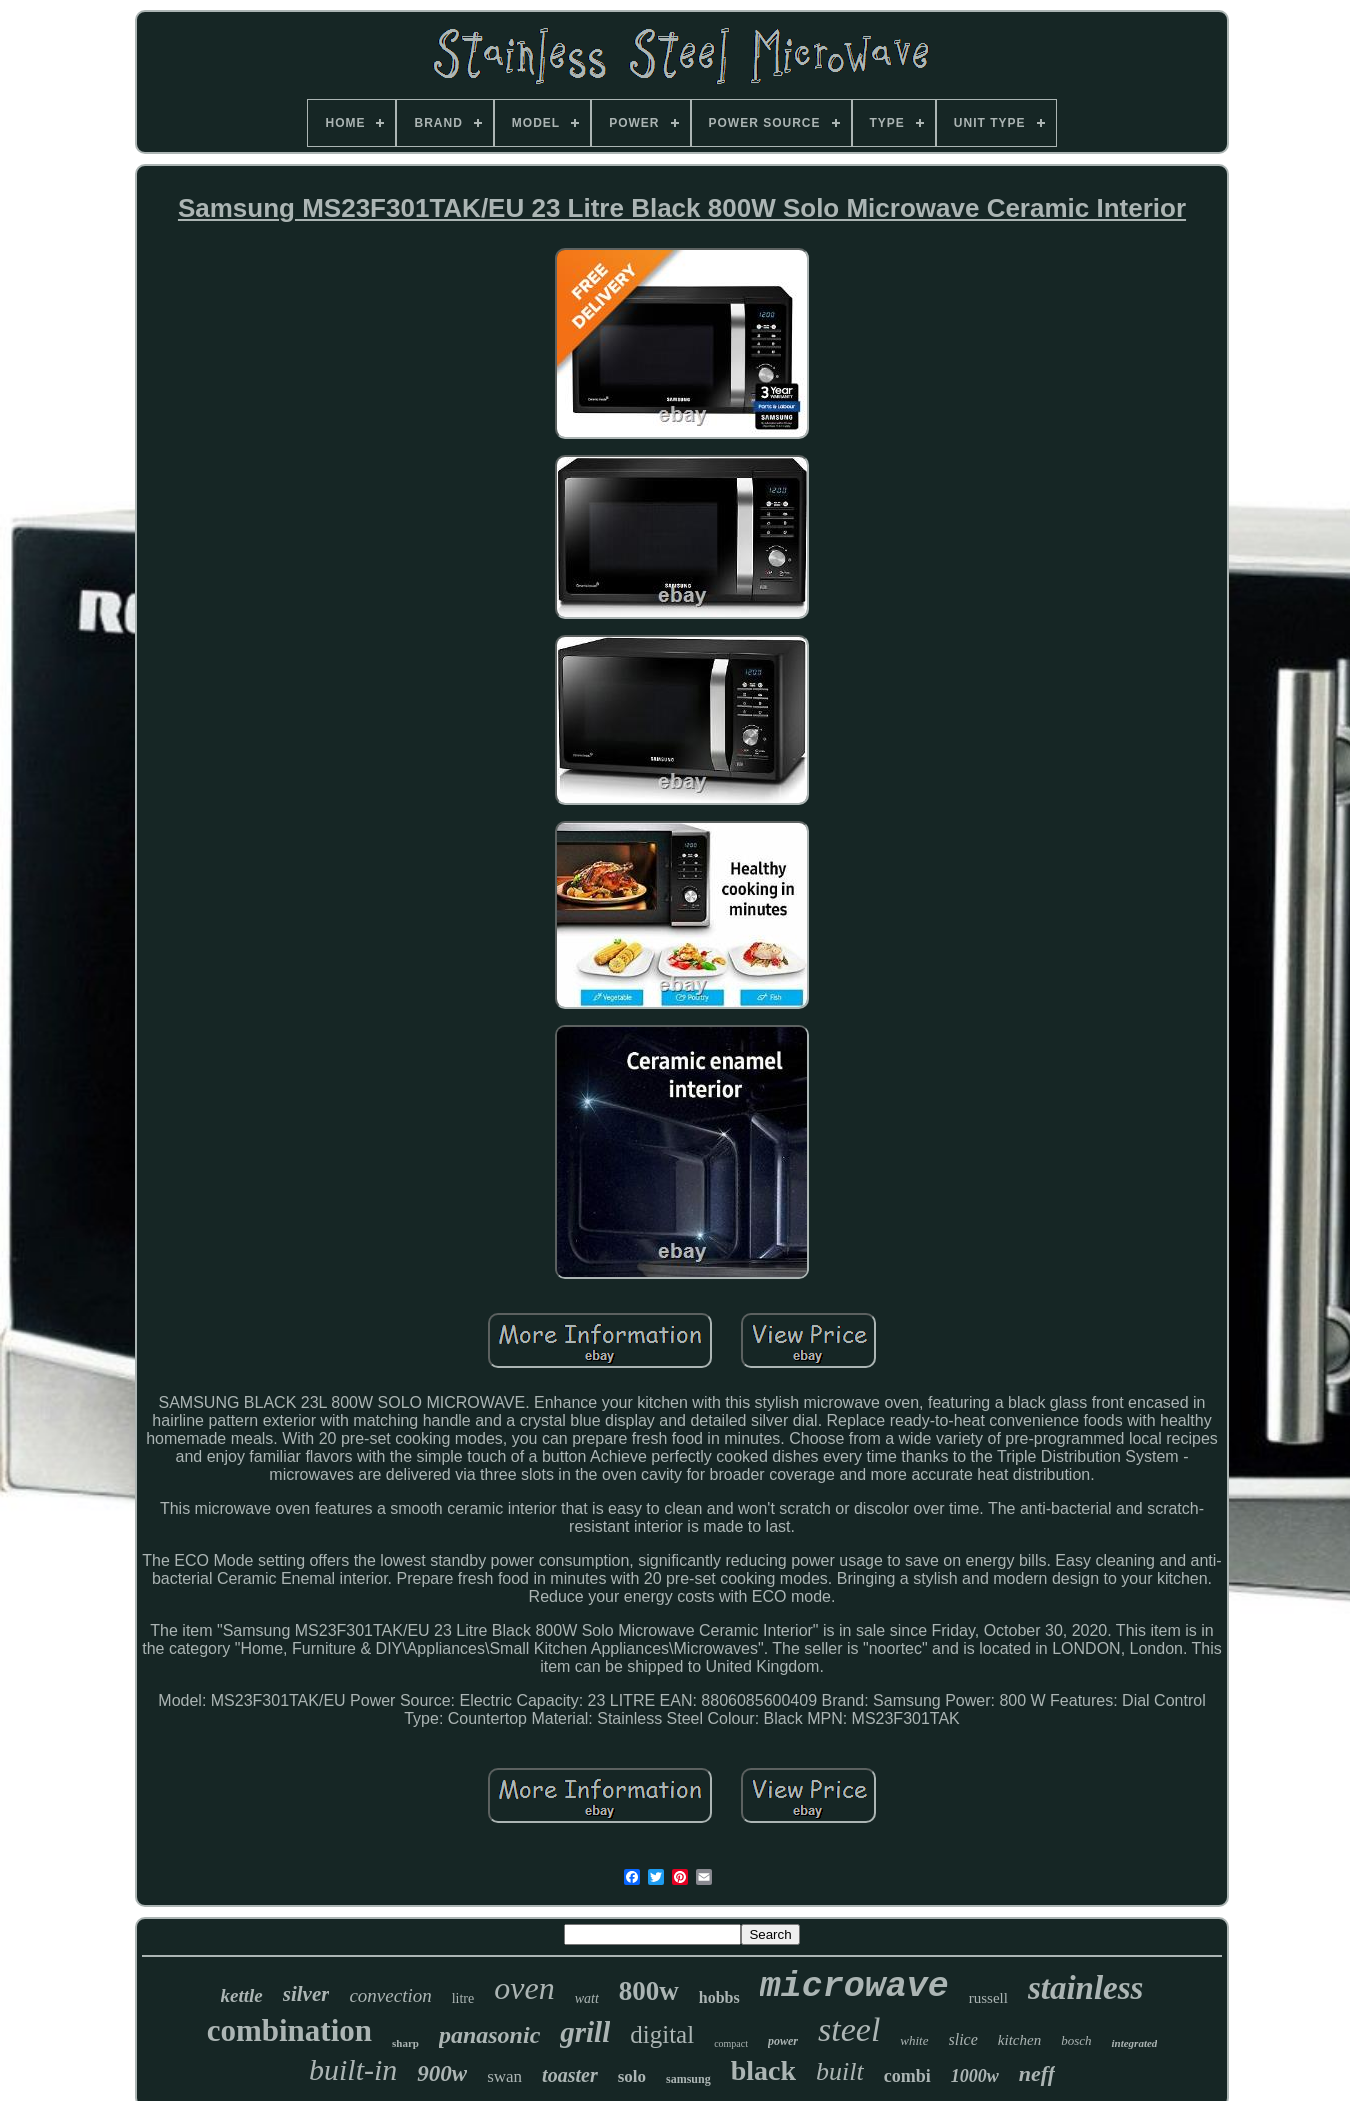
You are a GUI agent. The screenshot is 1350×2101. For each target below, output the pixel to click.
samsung (688, 2079)
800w (649, 1991)
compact (731, 2043)
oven (524, 1988)
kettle (242, 1995)
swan (504, 2076)
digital (662, 2034)
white (914, 2040)
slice (963, 2039)
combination (289, 2030)
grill (585, 2032)
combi (907, 2076)
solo (632, 2076)
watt (587, 1998)
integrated (1134, 2043)
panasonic (489, 2035)
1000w (975, 2076)
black (763, 2070)
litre (463, 1998)
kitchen (1019, 2040)
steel (849, 2029)
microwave (854, 1987)
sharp (405, 2043)
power (783, 2041)
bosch (1076, 2040)
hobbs (719, 1997)
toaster (570, 2075)
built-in (353, 2069)
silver (306, 1994)
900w (442, 2073)
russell (988, 1998)
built (840, 2071)
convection (390, 1995)
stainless (1086, 1988)
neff (1037, 2073)
